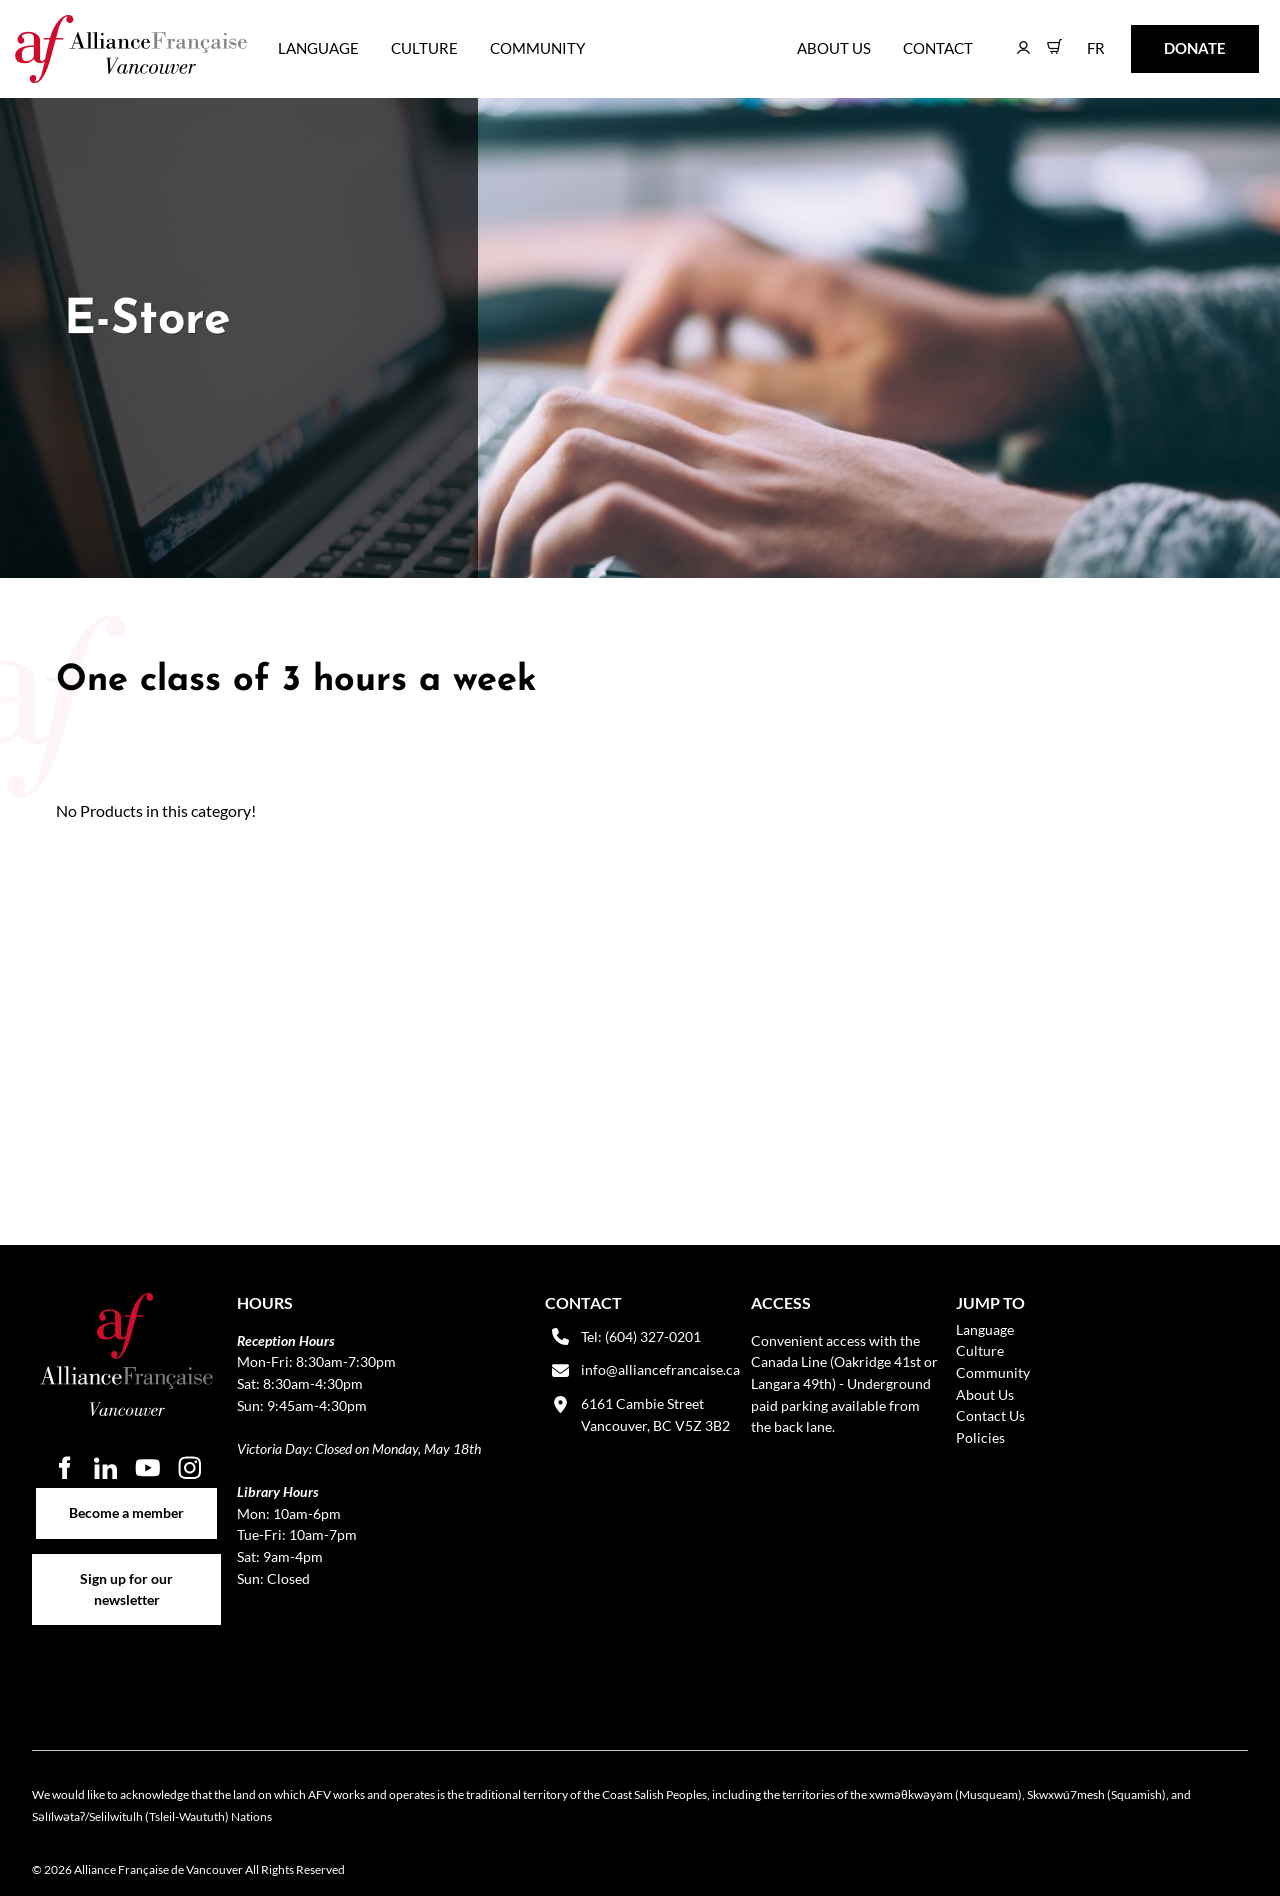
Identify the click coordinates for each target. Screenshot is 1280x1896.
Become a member (126, 1498)
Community (537, 48)
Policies (980, 1437)
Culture (424, 48)
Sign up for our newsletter (126, 1565)
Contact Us (990, 1415)
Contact (938, 48)
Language (318, 48)
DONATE (1163, 38)
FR (1081, 38)
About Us (834, 48)
